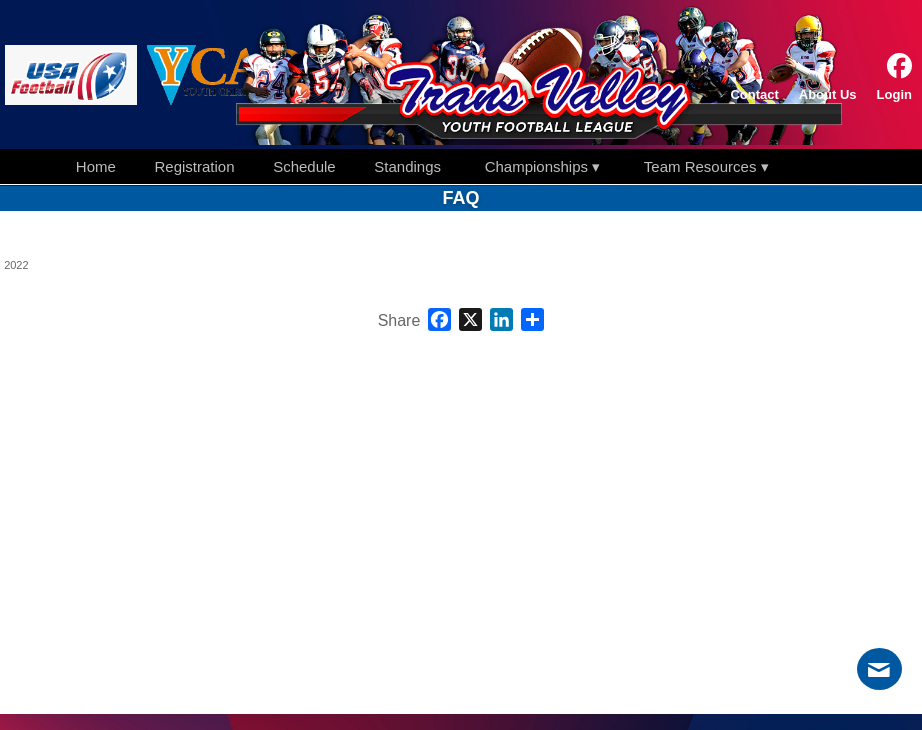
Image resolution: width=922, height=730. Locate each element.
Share (399, 321)
